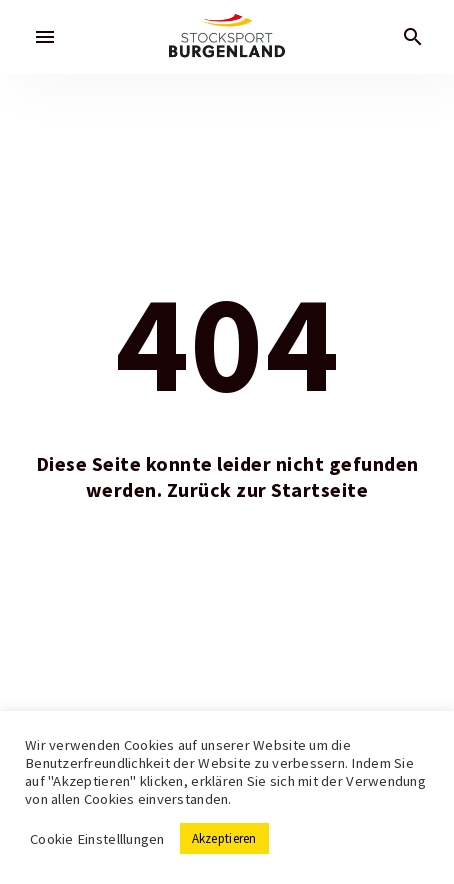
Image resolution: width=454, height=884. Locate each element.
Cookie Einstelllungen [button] (97, 839)
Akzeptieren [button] (224, 838)
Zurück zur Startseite (268, 490)
